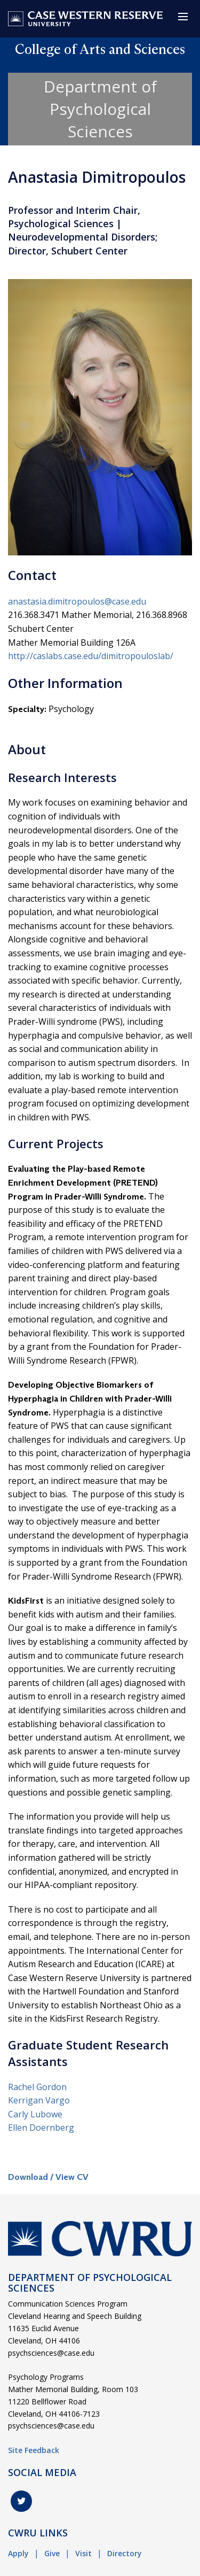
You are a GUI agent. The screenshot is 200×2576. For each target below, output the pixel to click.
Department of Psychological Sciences (100, 108)
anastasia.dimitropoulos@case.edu (77, 601)
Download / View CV (48, 2177)
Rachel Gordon (37, 2087)
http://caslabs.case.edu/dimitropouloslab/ (90, 656)
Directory (124, 2553)
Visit (83, 2553)
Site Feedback (33, 2450)
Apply (18, 2553)
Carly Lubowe (35, 2114)
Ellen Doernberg (41, 2127)
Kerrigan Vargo (39, 2100)
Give (52, 2553)
